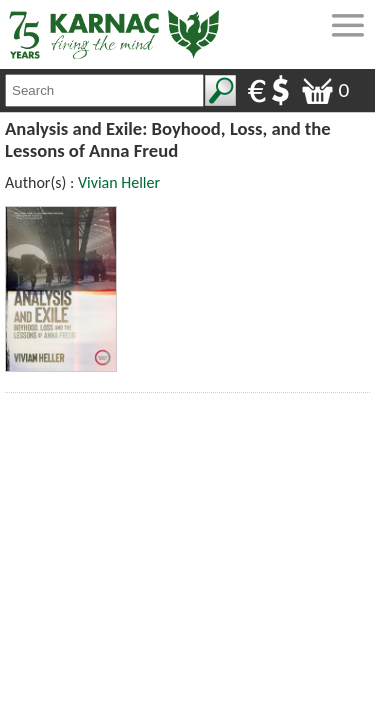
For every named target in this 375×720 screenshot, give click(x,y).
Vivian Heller (119, 182)
